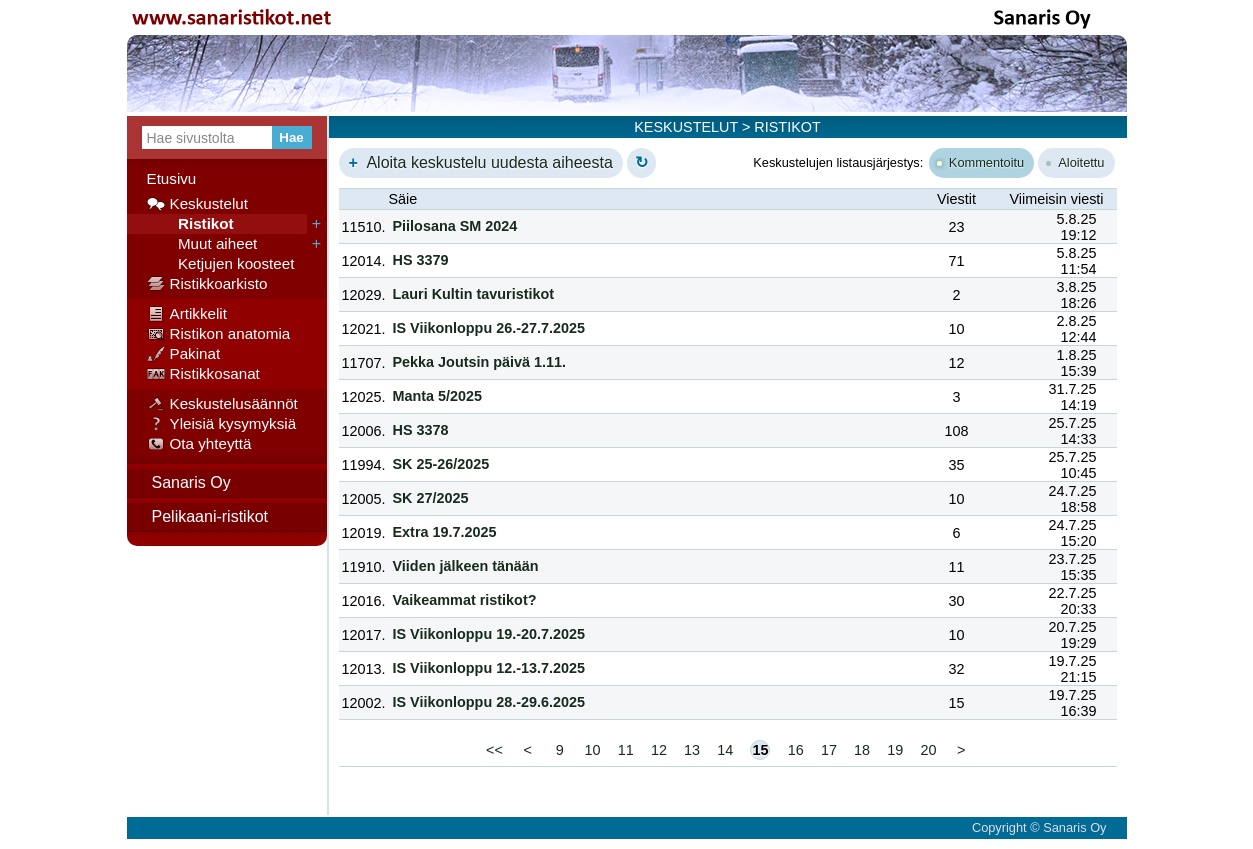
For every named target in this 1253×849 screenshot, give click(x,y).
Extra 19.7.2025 (445, 532)
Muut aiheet (202, 244)
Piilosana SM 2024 (455, 226)
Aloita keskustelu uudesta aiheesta (478, 162)
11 (626, 750)
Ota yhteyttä (199, 444)
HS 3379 (421, 260)
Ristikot (190, 224)
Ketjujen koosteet (221, 264)
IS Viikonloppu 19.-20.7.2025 (489, 634)
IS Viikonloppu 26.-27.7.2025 (489, 328)
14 (725, 750)
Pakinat (184, 354)
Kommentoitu (980, 162)
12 (659, 750)
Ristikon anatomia (219, 334)
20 (928, 750)
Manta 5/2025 (438, 396)
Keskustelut (198, 204)
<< (494, 750)
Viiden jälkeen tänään (466, 566)
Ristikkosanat (203, 374)
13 (692, 750)
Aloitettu (1075, 162)
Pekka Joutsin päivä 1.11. (480, 362)
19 (895, 750)
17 (829, 750)
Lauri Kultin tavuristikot (474, 294)
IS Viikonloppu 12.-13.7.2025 (489, 668)
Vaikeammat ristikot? (465, 600)
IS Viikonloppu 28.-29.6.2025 (489, 702)
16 (796, 750)
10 (592, 750)
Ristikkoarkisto (207, 284)
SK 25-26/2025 (441, 464)
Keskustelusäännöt (222, 404)
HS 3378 (421, 430)
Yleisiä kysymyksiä (222, 424)
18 (862, 750)
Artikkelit (187, 314)
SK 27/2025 (431, 498)
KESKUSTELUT (686, 127)
